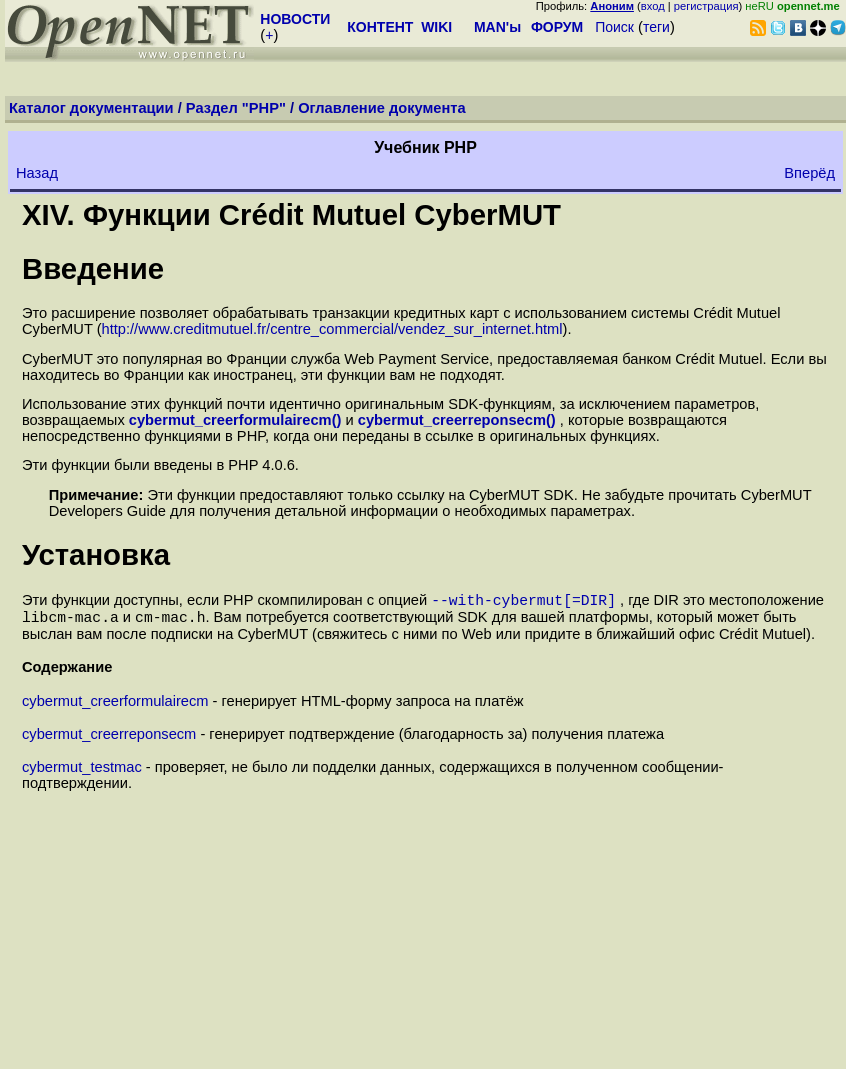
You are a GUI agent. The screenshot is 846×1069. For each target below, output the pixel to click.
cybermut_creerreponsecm (109, 740)
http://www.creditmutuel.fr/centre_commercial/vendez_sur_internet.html (332, 329)
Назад (37, 173)
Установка (96, 554)
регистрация (706, 6)
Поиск (614, 27)
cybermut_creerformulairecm (115, 707)
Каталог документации (91, 108)
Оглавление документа (382, 108)
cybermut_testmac (82, 773)
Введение (93, 268)
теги (656, 27)
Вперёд (809, 173)
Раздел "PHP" (236, 108)
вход (653, 6)
